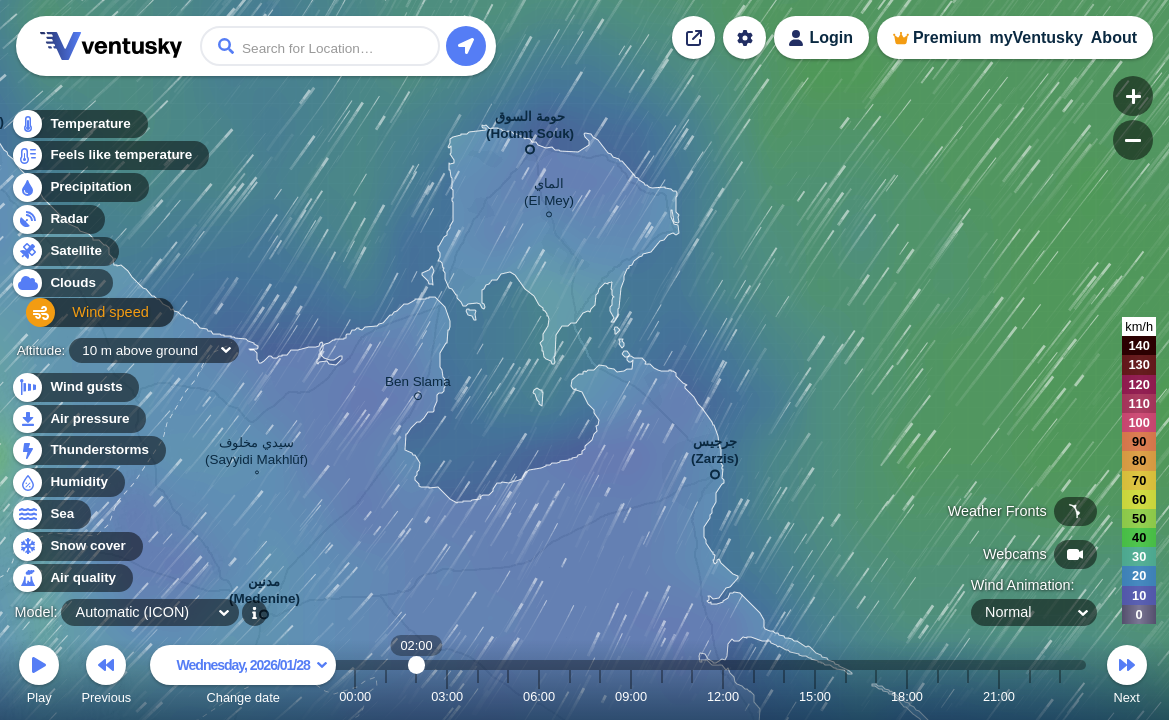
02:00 (416, 696)
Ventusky (108, 46)
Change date (243, 677)
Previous (106, 677)
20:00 (968, 696)
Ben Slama (418, 385)
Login (831, 37)
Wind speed (76, 320)
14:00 (784, 696)
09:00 (631, 696)
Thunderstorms (88, 450)
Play (39, 677)
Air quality (71, 578)
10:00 (662, 696)
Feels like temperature (109, 161)
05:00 (508, 696)
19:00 (938, 696)
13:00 (754, 696)
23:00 (1060, 696)
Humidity (67, 482)
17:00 (876, 696)
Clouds (61, 288)
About (1114, 37)
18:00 (907, 696)
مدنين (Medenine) (264, 594)
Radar (58, 224)
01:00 (386, 696)
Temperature (79, 129)
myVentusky (1035, 37)
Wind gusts (75, 387)
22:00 (1030, 696)
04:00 (478, 696)
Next (1127, 677)
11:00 (692, 696)
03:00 (447, 696)
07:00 (570, 696)
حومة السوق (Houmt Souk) (530, 129)
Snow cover (76, 546)
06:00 (539, 696)
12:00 (723, 696)
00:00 (355, 696)
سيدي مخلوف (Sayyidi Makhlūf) (256, 453)
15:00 (815, 696)
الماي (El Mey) (549, 195)
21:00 (999, 696)
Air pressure (78, 419)
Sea (50, 514)
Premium (947, 37)
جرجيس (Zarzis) (715, 454)
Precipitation (79, 193)
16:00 (846, 696)
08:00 (600, 696)
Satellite (64, 256)
